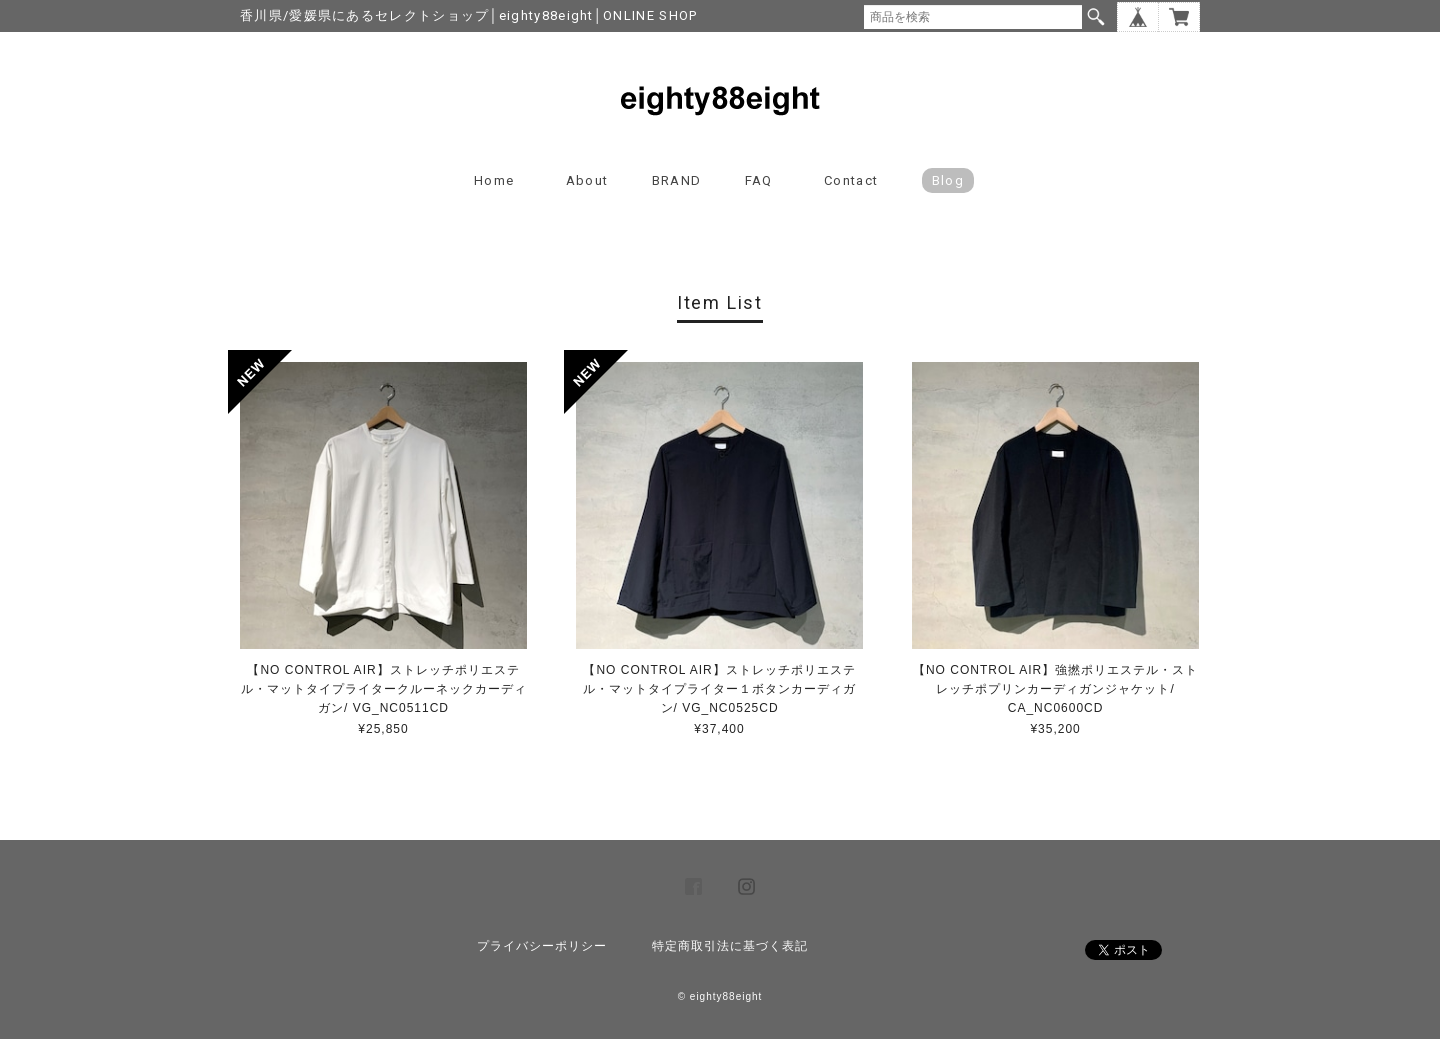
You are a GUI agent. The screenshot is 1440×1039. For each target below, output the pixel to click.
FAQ (759, 180)
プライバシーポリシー (542, 946)
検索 (1096, 17)
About (587, 180)
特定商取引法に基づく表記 (730, 946)
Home (494, 180)
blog (948, 180)
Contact (851, 180)
